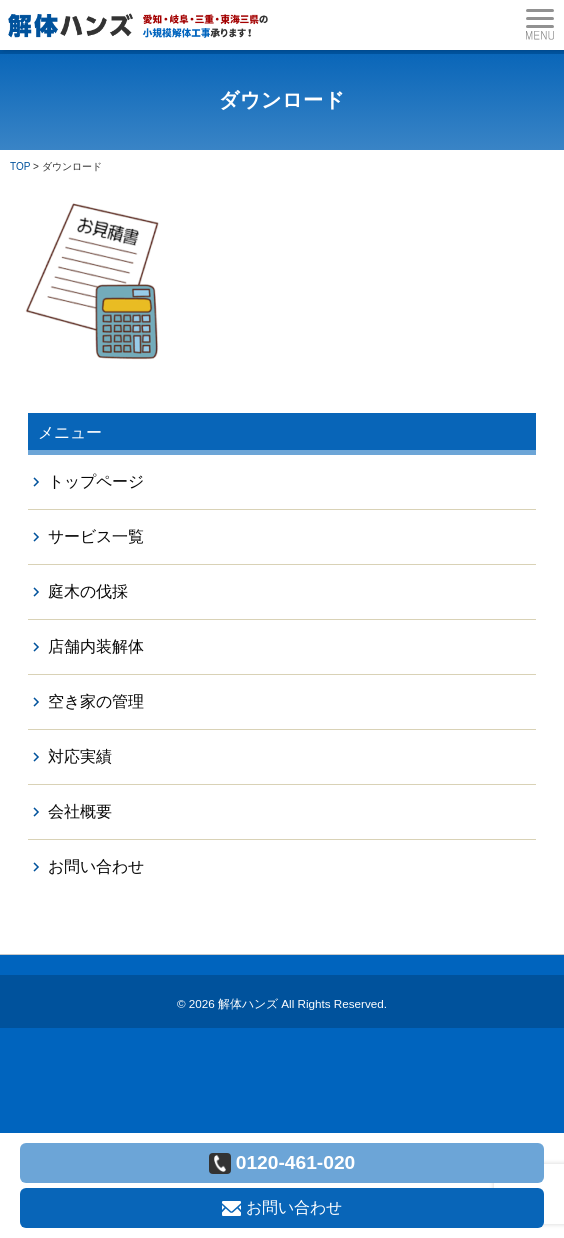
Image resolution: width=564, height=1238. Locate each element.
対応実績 (80, 756)
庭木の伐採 (88, 591)
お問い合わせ (96, 866)
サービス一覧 (96, 536)
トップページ (96, 481)
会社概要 (80, 811)
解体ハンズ (248, 1003)
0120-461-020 (282, 1163)
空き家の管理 (96, 701)
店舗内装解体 (96, 646)
